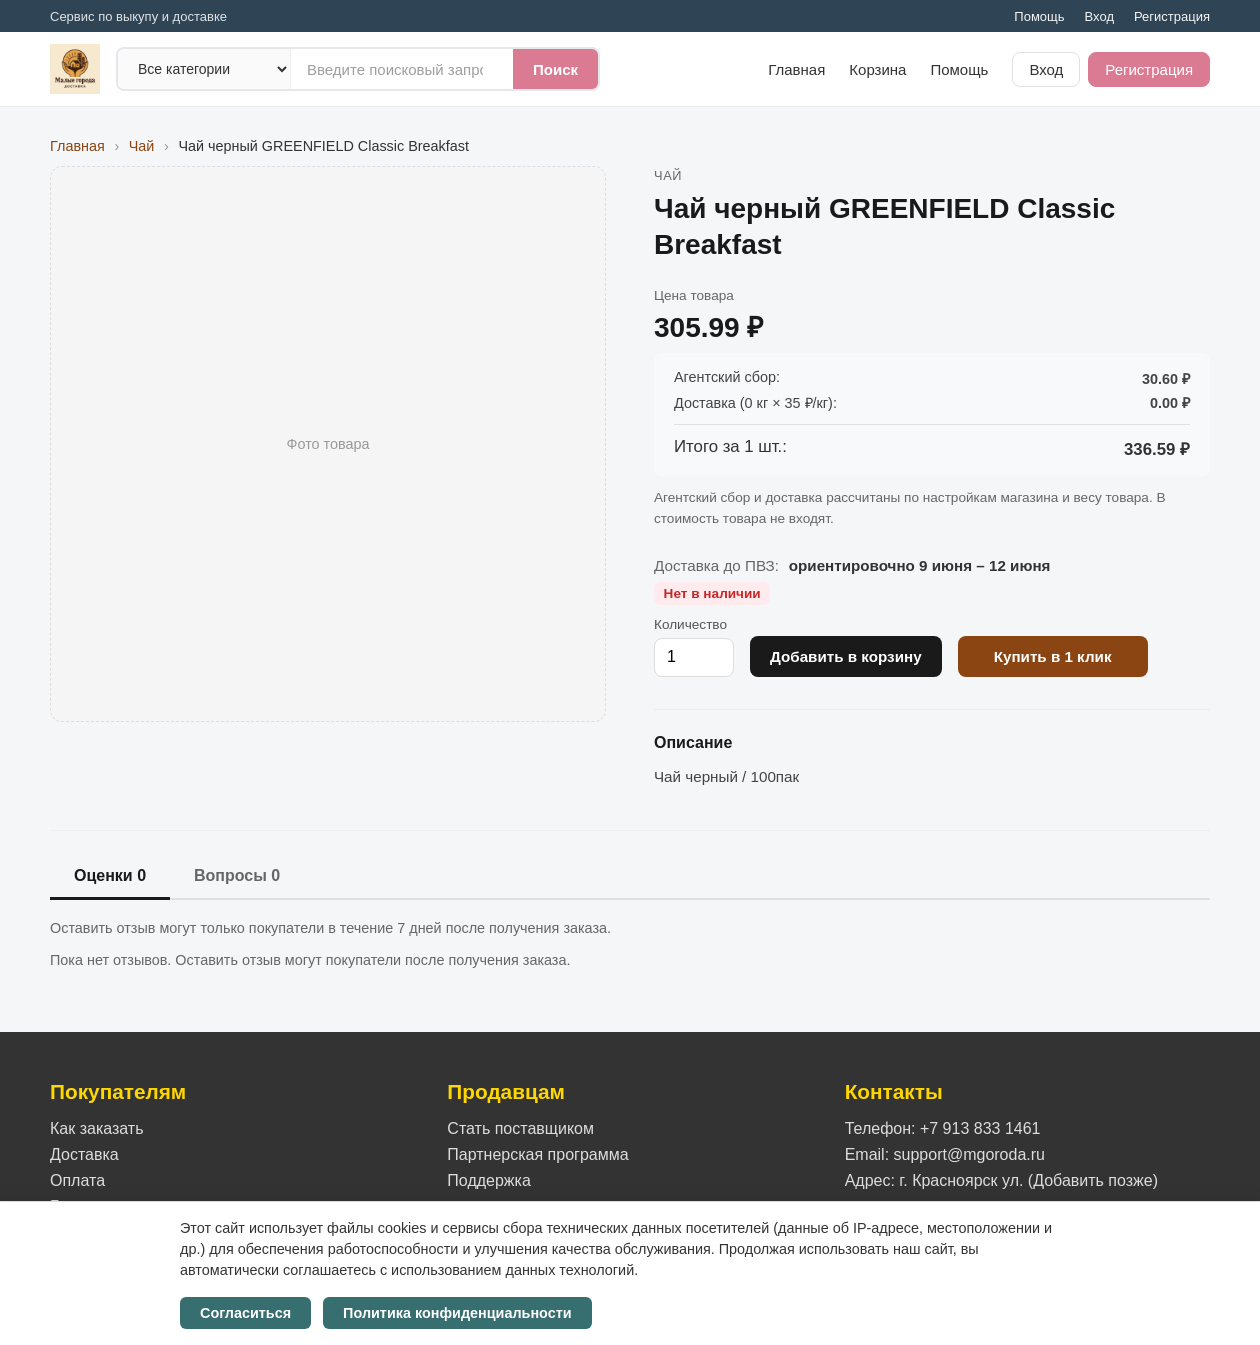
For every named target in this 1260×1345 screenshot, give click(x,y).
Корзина (877, 69)
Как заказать (97, 1128)
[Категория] (204, 69)
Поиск (555, 69)
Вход (1099, 16)
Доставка (84, 1154)
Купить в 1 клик (1053, 656)
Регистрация (1172, 16)
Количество (690, 624)
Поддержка (488, 1180)
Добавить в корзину (846, 656)
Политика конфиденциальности (457, 1313)
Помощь (1039, 16)
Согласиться (245, 1313)
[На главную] (75, 69)
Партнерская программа (537, 1154)
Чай (142, 146)
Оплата (77, 1180)
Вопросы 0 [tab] (237, 875)
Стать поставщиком (520, 1128)
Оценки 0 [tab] (110, 875)
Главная (796, 69)
